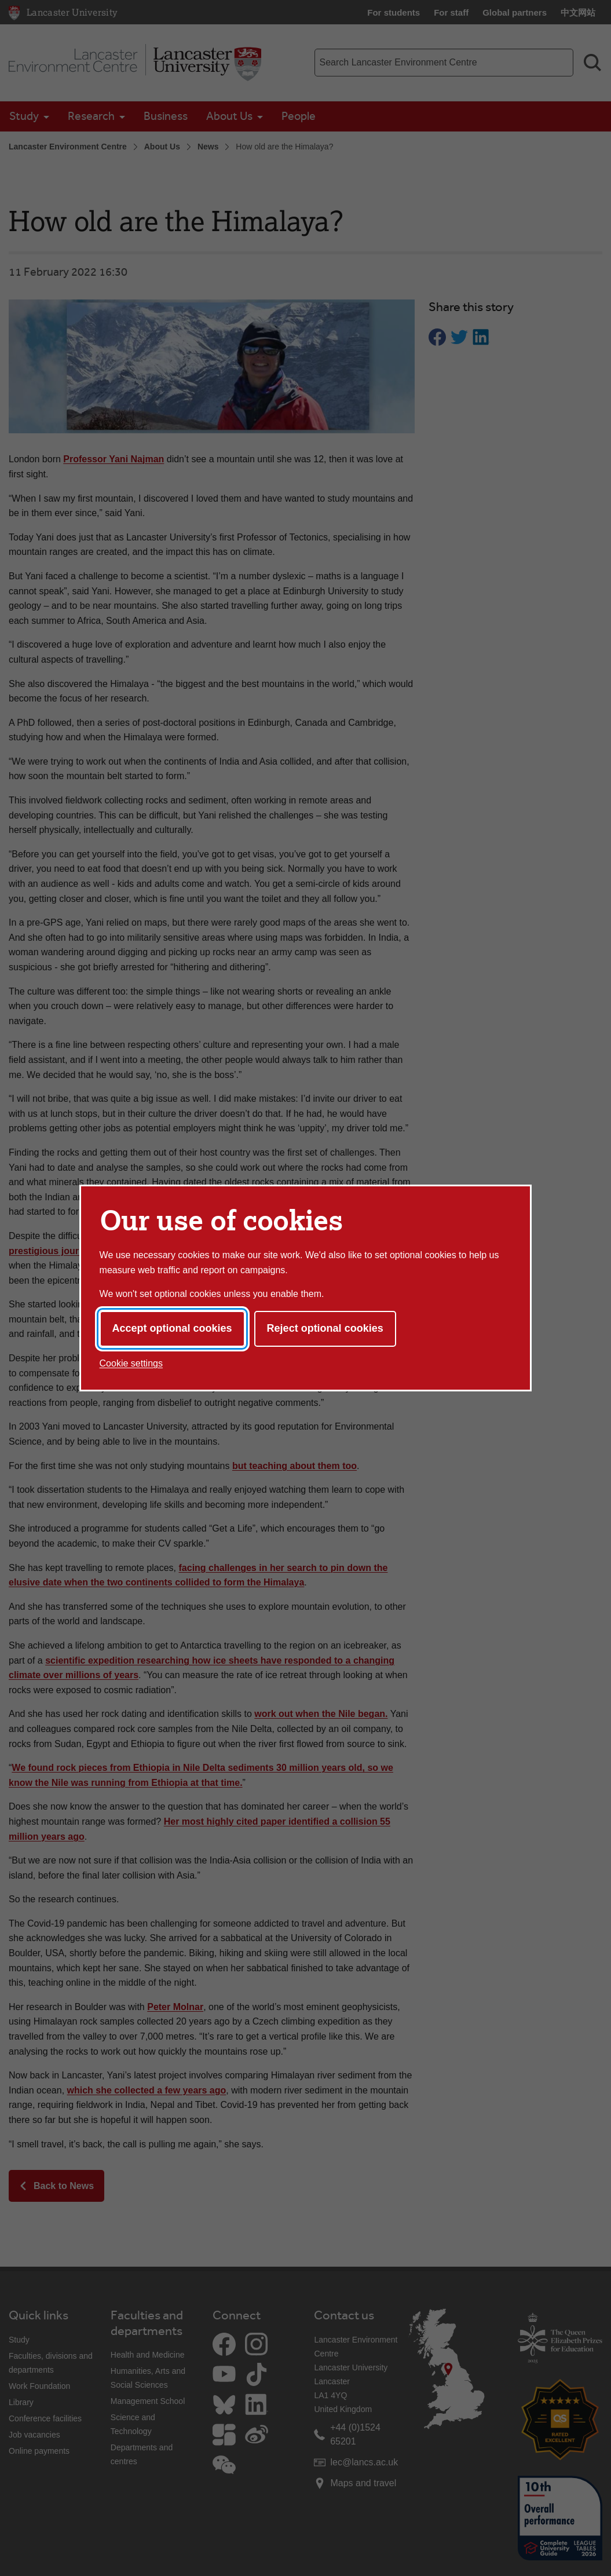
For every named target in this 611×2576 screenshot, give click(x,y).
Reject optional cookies (325, 1328)
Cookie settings (131, 1363)
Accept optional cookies (172, 1328)
